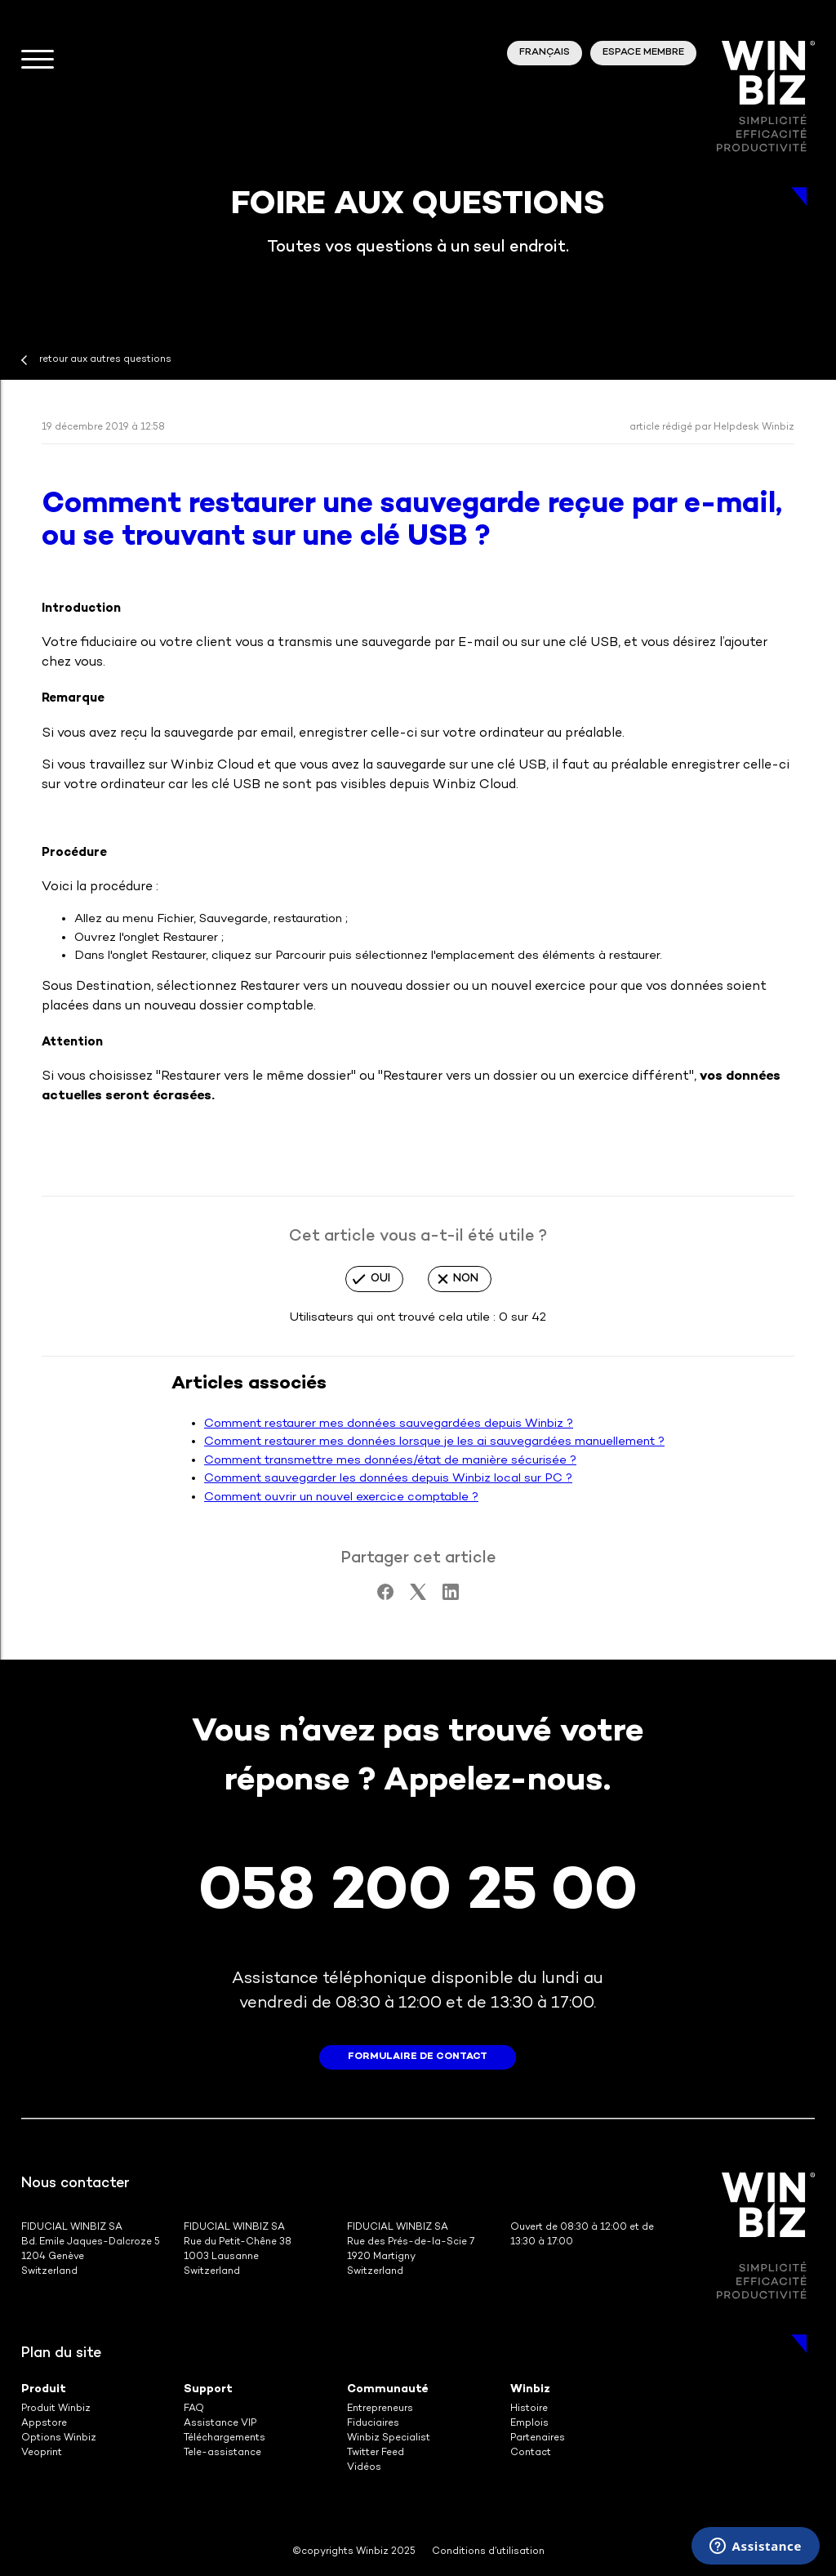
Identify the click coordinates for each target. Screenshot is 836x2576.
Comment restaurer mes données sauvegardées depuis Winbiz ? (388, 1423)
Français (544, 52)
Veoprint (41, 2453)
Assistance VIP (220, 2423)
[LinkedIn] (450, 1596)
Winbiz (530, 2389)
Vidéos (364, 2467)
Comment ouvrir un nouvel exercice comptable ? (341, 1497)
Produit (43, 2389)
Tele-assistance (222, 2453)
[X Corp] (418, 1596)
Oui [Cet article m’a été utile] (380, 1278)
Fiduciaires (373, 2423)
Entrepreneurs (380, 2409)
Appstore (44, 2423)
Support (208, 2389)
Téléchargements (224, 2438)
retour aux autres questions (105, 359)
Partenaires (537, 2438)
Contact (530, 2453)
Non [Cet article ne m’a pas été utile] (465, 1278)
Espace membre (643, 52)
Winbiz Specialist (388, 2438)
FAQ (194, 2409)
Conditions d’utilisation (488, 2552)
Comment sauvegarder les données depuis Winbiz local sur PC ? (388, 1478)
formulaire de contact (417, 2057)
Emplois (529, 2423)
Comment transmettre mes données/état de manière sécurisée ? (390, 1460)
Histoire (529, 2409)
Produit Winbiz (56, 2409)
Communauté (388, 2389)
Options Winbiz (58, 2438)
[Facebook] (385, 1596)
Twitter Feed (375, 2453)
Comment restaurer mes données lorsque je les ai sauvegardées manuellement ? (434, 1441)
